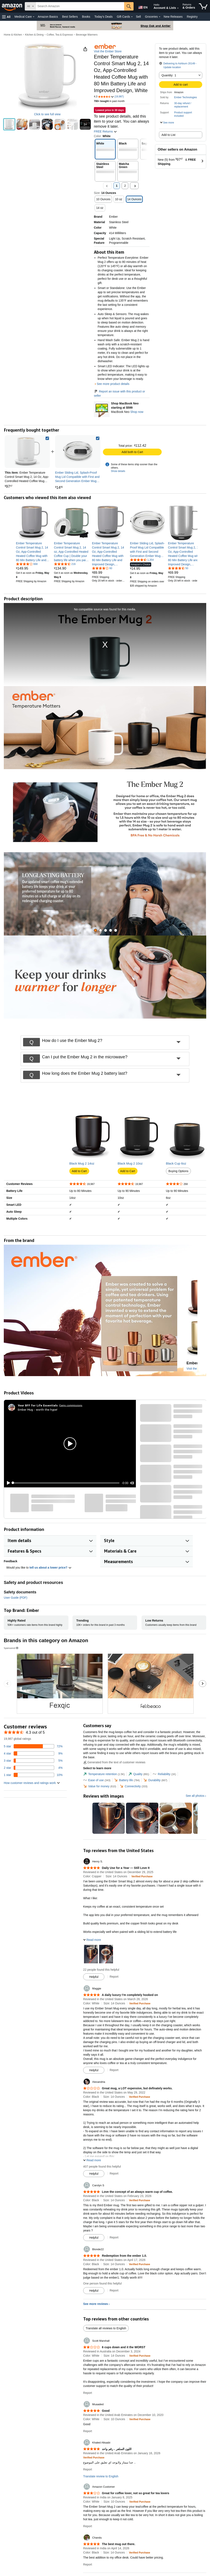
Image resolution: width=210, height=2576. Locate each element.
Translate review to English (100, 2476)
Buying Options (178, 1171)
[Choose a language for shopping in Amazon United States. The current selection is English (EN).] (142, 6)
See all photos (195, 1795)
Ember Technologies (185, 97)
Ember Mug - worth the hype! (37, 1409)
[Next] (134, 185)
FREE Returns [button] (105, 131)
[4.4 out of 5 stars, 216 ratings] (65, 564)
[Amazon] (12, 6)
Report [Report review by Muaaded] (87, 2431)
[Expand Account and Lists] (178, 8)
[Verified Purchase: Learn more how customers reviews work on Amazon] (142, 1876)
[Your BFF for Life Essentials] (38, 1405)
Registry (192, 16)
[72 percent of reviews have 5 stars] (33, 1746)
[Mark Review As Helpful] (93, 1977)
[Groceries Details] (159, 16)
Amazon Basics (48, 16)
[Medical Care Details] (33, 16)
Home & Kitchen (13, 34)
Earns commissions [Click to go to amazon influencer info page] (70, 1405)
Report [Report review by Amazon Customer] (87, 2526)
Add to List (168, 134)
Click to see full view (47, 114)
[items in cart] (203, 6)
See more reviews (95, 2304)
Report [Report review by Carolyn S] (114, 2237)
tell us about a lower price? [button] (50, 1567)
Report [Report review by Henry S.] (114, 1976)
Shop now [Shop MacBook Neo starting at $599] (136, 411)
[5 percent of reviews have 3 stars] (33, 1760)
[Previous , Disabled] (107, 185)
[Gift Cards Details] (132, 16)
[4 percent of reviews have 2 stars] (33, 1768)
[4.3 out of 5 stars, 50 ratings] (178, 568)
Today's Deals (103, 16)
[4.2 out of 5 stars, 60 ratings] (102, 568)
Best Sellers (70, 16)
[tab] (95, 930)
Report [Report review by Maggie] (114, 2070)
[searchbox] (80, 6)
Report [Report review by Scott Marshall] (87, 2392)
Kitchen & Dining (34, 34)
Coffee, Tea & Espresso (60, 34)
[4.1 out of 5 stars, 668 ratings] (27, 564)
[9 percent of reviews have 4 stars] (33, 1753)
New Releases (173, 16)
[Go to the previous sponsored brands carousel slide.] (7, 1683)
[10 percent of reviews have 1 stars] (33, 1775)
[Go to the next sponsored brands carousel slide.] (202, 1683)
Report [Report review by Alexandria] (114, 2173)
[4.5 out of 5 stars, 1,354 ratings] (142, 559)
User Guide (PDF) (15, 1597)
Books (86, 16)
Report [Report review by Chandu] (87, 2564)
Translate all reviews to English (106, 2328)
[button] (6, 17)
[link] (77, 451)
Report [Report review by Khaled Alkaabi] (87, 2469)
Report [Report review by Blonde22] (114, 2290)
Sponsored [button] (11, 1648)
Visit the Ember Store (108, 51)
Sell (138, 16)
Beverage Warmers (87, 34)
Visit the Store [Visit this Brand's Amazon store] (195, 1368)
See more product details (113, 384)
